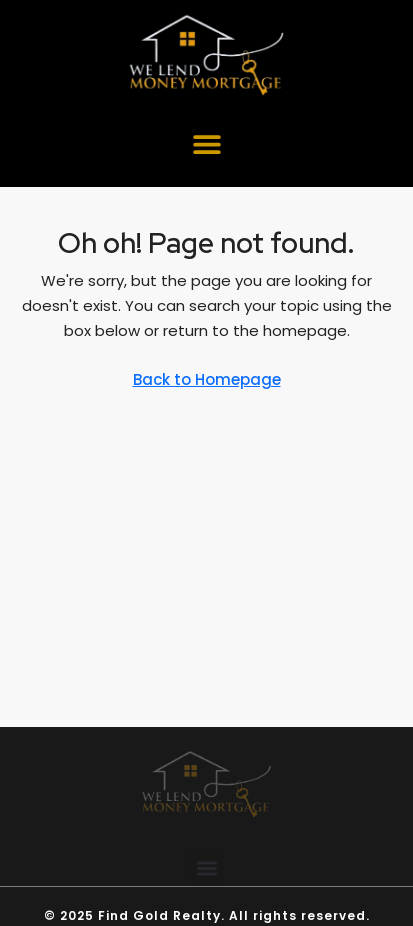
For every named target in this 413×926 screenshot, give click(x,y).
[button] (206, 144)
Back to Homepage (207, 379)
